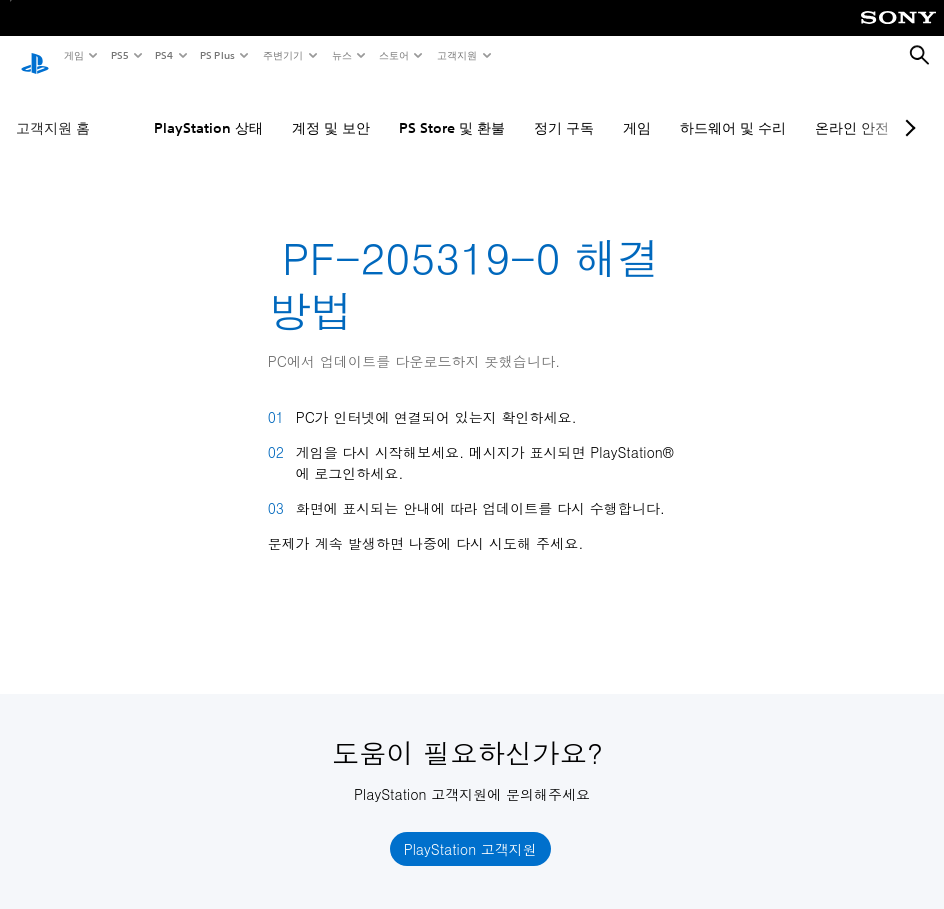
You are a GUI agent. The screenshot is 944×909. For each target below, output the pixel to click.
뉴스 (341, 55)
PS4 (163, 55)
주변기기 (282, 55)
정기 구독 (564, 109)
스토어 (393, 55)
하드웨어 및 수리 (733, 109)
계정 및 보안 (331, 109)
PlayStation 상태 (208, 109)
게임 (73, 55)
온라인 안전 (852, 109)
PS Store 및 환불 (452, 109)
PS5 (118, 55)
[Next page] (907, 109)
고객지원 (456, 55)
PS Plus (216, 55)
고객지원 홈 (53, 109)
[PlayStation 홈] (35, 56)
